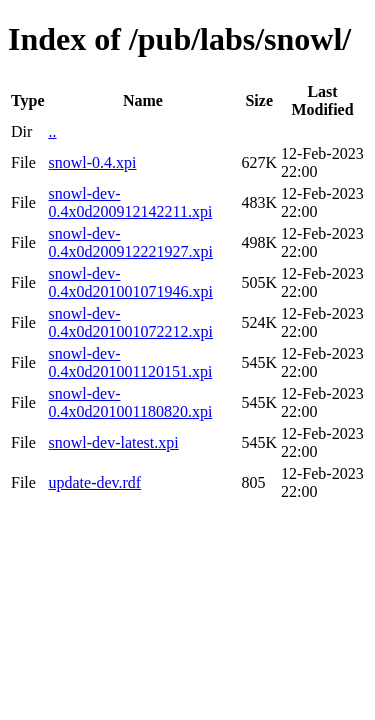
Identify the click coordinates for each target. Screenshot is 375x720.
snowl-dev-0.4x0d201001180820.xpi (130, 402)
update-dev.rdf (94, 482)
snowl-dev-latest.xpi (113, 442)
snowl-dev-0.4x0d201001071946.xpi (130, 282)
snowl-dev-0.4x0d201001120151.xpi (130, 362)
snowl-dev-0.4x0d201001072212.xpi (130, 322)
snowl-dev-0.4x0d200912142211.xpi (130, 202)
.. (52, 131)
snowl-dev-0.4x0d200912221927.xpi (130, 242)
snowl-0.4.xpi (92, 162)
